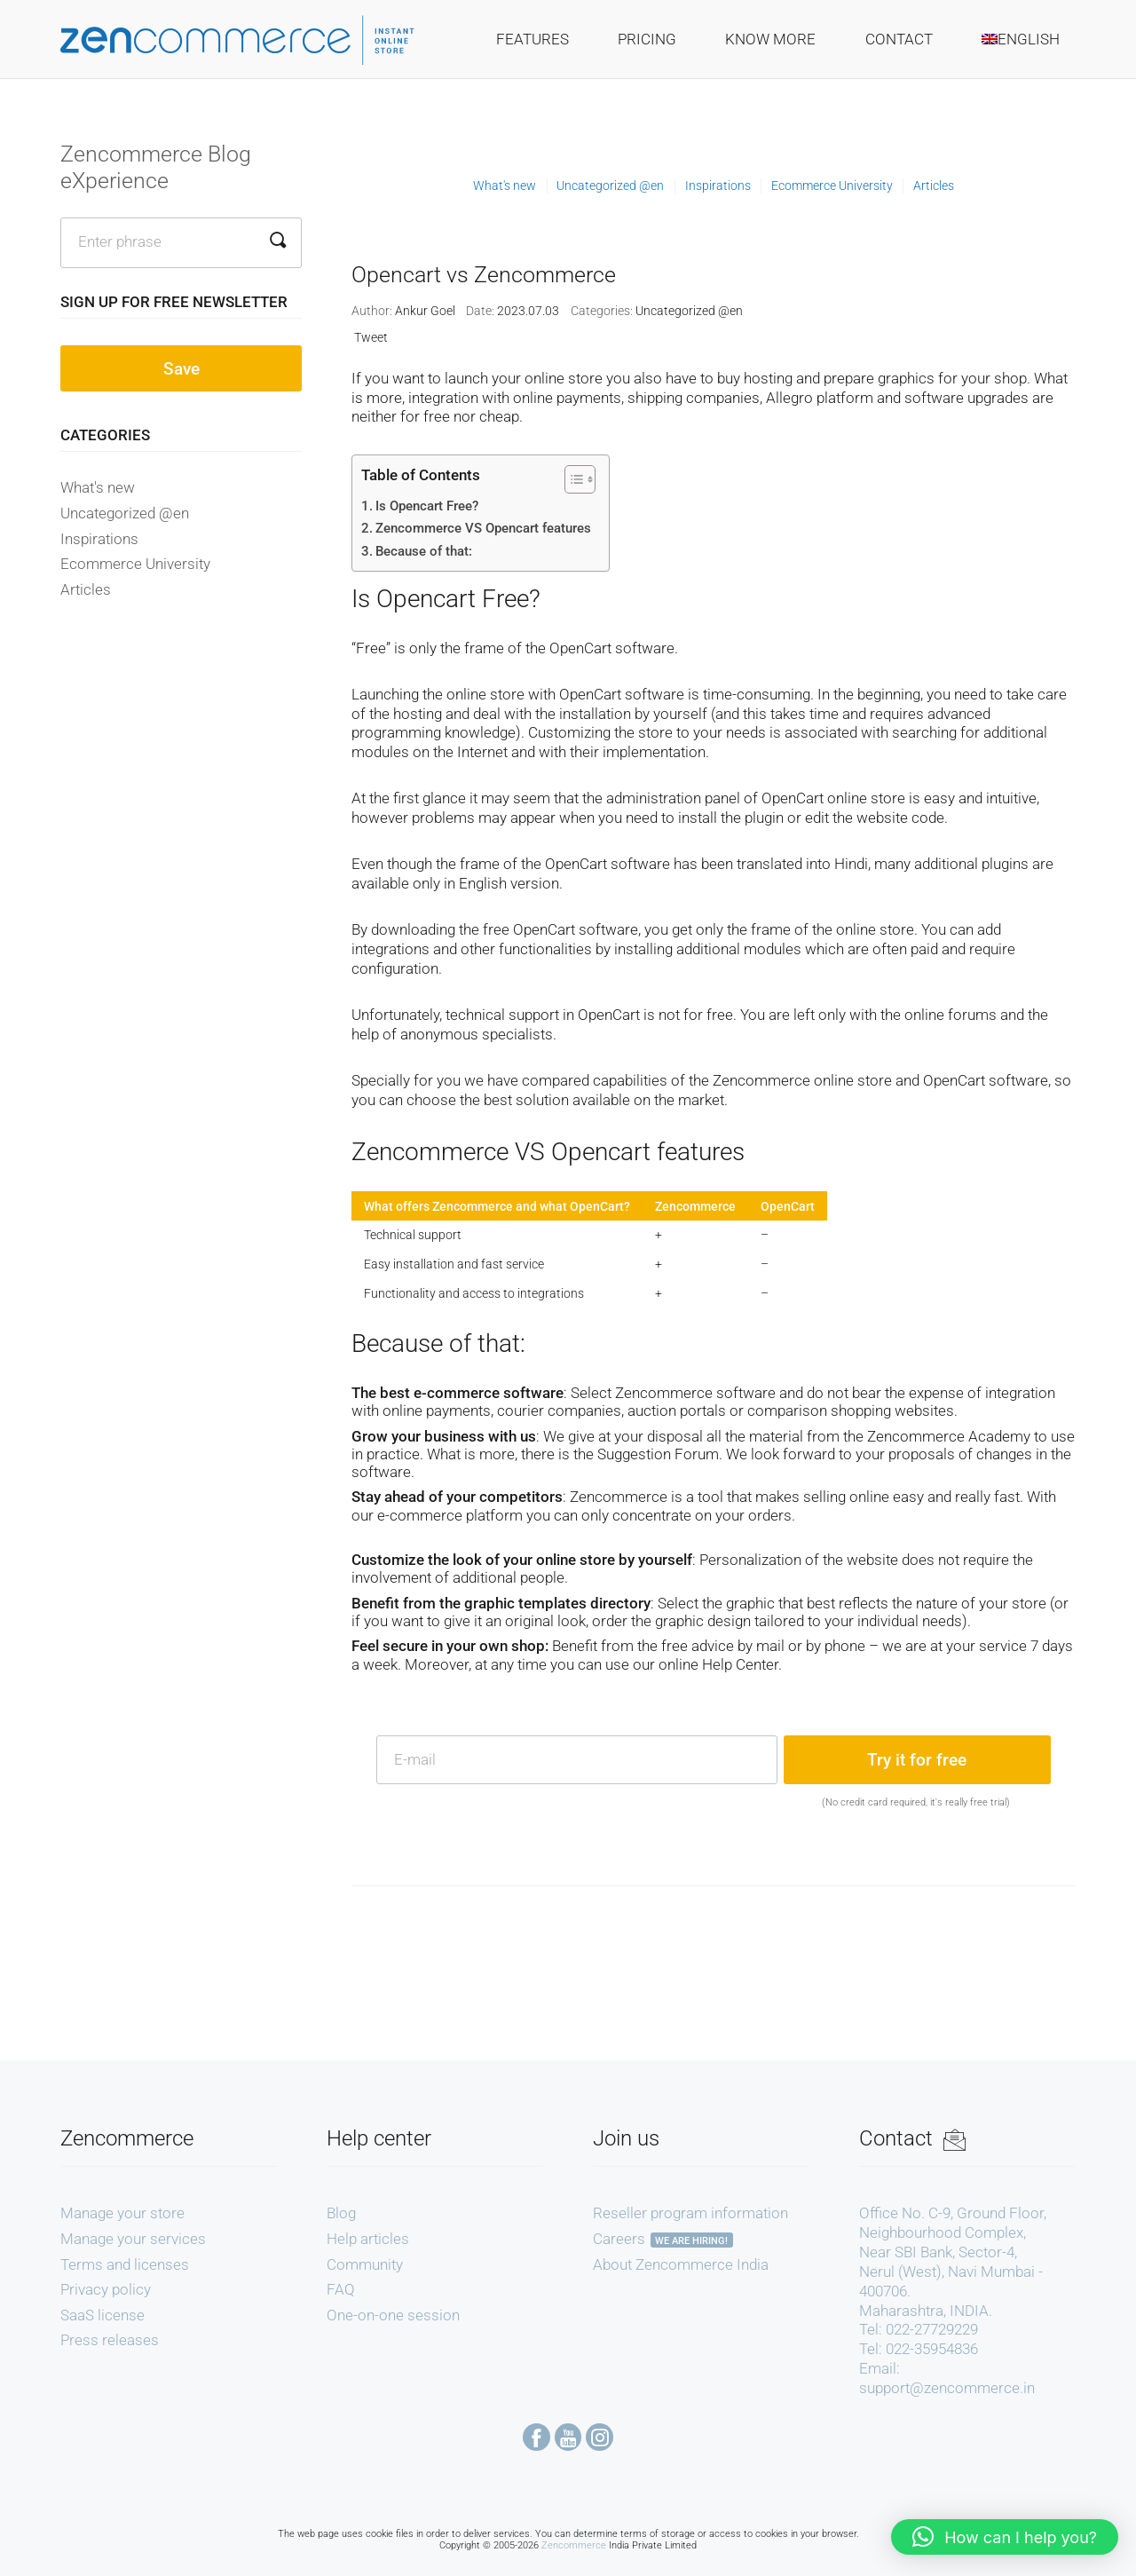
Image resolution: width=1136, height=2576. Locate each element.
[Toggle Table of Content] (571, 479)
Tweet (371, 337)
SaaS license (102, 2315)
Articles (85, 589)
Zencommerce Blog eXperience (155, 167)
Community (365, 2264)
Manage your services (133, 2239)
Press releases (109, 2340)
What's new (97, 487)
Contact (899, 39)
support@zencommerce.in (947, 2388)
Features (532, 39)
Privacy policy (105, 2289)
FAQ (341, 2289)
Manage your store (122, 2213)
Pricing (647, 39)
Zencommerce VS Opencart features (483, 528)
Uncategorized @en (124, 513)
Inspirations (99, 539)
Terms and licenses (124, 2264)
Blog (341, 2213)
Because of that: (423, 551)
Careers (619, 2239)
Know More (770, 39)
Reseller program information (690, 2213)
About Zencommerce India (681, 2264)
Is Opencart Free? (426, 506)
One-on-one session (393, 2315)
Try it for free (916, 1760)
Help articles (368, 2239)
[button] (1004, 2537)
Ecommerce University (135, 564)
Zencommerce (573, 2545)
